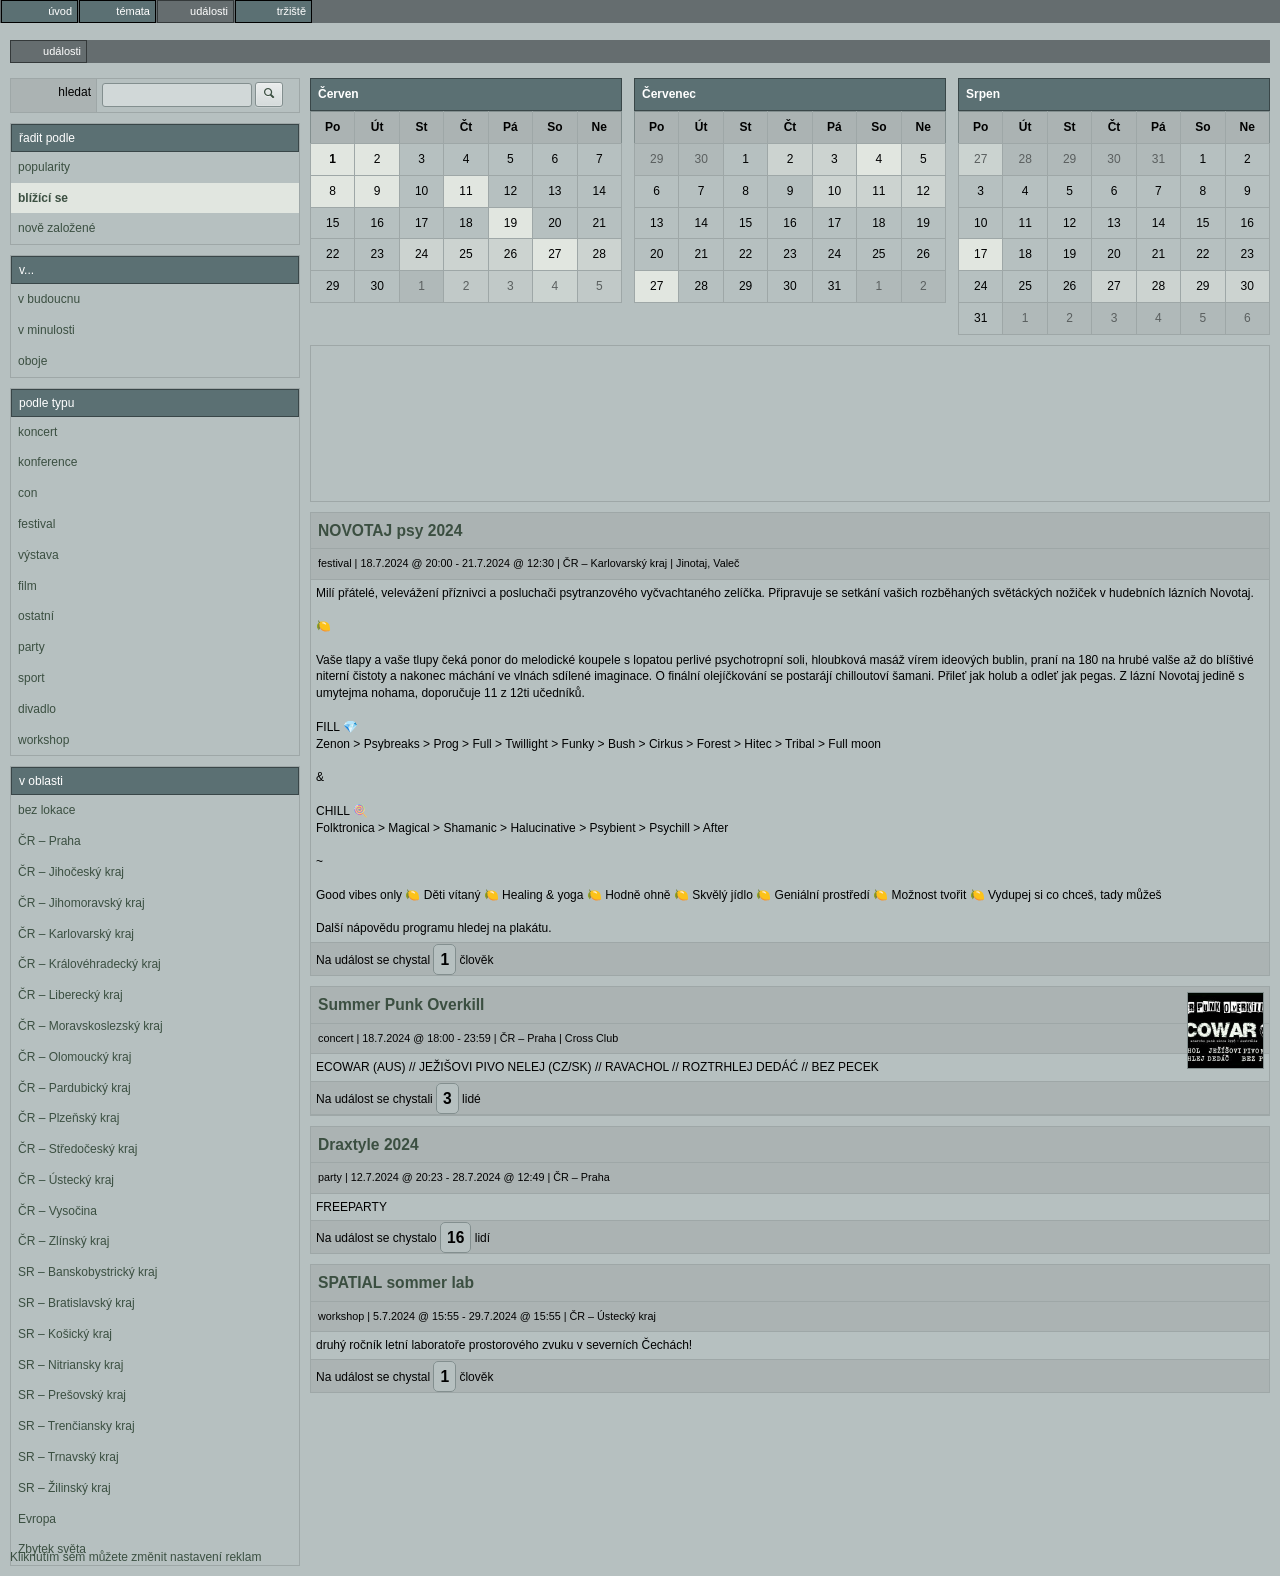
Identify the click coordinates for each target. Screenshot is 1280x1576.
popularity (44, 167)
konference (47, 462)
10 (421, 191)
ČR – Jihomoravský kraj (81, 903)
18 (465, 223)
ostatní (36, 616)
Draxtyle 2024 (368, 1144)
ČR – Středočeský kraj (77, 1149)
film (27, 586)
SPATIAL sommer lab (396, 1282)
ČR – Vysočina (57, 1211)
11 (465, 191)
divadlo (37, 709)
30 (376, 286)
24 (421, 254)
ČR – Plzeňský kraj (68, 1118)
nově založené (56, 228)
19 (510, 223)
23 (376, 254)
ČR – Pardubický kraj (74, 1088)
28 (599, 254)
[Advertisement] (790, 421)
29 (332, 286)
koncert (37, 432)
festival (36, 524)
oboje (32, 361)
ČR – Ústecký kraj (66, 1180)
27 (554, 254)
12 (510, 191)
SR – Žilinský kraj (64, 1488)
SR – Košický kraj (65, 1334)
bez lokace (46, 810)
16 (376, 223)
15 (332, 223)
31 (834, 286)
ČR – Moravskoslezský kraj (90, 1026)
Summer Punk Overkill (401, 1004)
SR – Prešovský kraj (72, 1395)
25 (465, 254)
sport (31, 678)
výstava (38, 555)
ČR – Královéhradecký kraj (89, 964)
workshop (43, 740)
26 (510, 254)
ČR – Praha (49, 841)
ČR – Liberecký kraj (70, 995)
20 (554, 223)
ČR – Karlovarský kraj (76, 934)
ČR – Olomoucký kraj (74, 1057)
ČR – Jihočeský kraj (71, 872)
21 (599, 223)
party (31, 647)
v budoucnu (49, 299)
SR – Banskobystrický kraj (87, 1272)
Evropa (37, 1519)
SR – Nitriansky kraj (70, 1365)
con (27, 493)
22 (332, 254)
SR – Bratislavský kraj (76, 1303)
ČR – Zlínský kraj (63, 1241)
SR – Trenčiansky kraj (76, 1426)
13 (554, 191)
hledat (74, 92)
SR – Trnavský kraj (68, 1457)
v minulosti (46, 330)
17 (421, 223)
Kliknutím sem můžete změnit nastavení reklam (135, 1557)
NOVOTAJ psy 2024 (390, 530)
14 (599, 191)
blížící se (43, 198)
